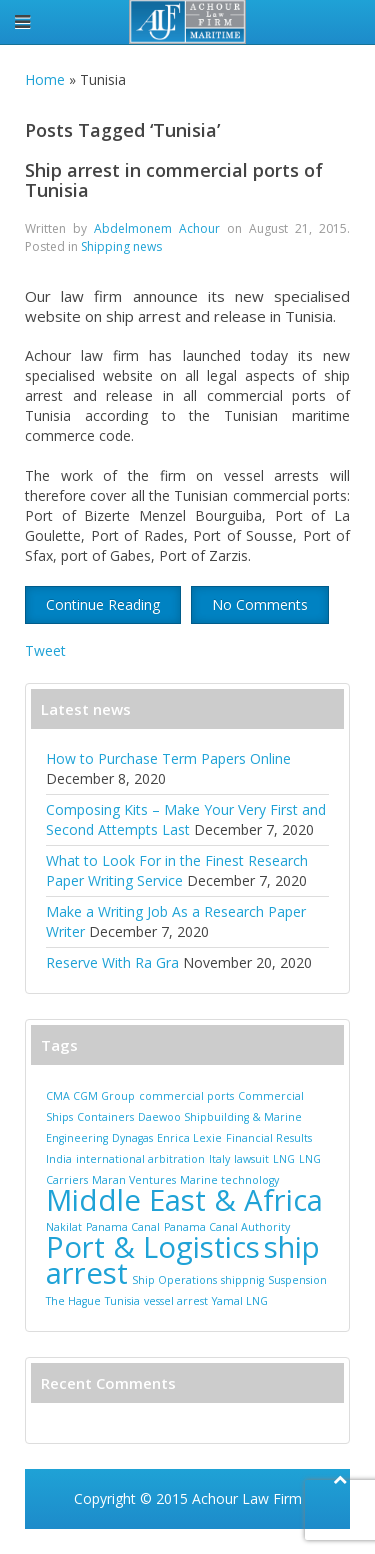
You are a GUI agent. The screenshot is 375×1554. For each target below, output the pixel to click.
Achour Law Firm (247, 1498)
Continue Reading (103, 604)
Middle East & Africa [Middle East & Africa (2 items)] (184, 1200)
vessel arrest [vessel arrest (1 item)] (176, 1301)
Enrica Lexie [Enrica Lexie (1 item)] (189, 1138)
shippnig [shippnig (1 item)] (242, 1280)
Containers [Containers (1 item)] (105, 1117)
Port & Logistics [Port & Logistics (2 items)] (153, 1247)
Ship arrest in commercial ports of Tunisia (174, 180)
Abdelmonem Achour (157, 228)
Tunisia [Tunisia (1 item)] (122, 1301)
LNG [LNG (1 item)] (284, 1159)
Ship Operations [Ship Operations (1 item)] (174, 1280)
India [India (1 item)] (59, 1159)
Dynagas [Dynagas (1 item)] (132, 1138)
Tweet (45, 650)
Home (45, 79)
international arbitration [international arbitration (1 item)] (140, 1159)
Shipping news (121, 246)
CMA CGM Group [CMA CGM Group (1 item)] (90, 1096)
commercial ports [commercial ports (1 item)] (186, 1096)
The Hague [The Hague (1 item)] (73, 1301)
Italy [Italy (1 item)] (219, 1159)
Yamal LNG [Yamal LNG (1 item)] (240, 1301)
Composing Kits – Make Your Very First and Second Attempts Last (186, 819)
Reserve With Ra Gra (112, 962)
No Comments (260, 604)
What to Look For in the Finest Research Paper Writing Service (177, 870)
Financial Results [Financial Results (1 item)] (269, 1138)
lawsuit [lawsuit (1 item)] (251, 1159)
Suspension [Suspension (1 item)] (297, 1280)
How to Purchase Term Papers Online (168, 758)
